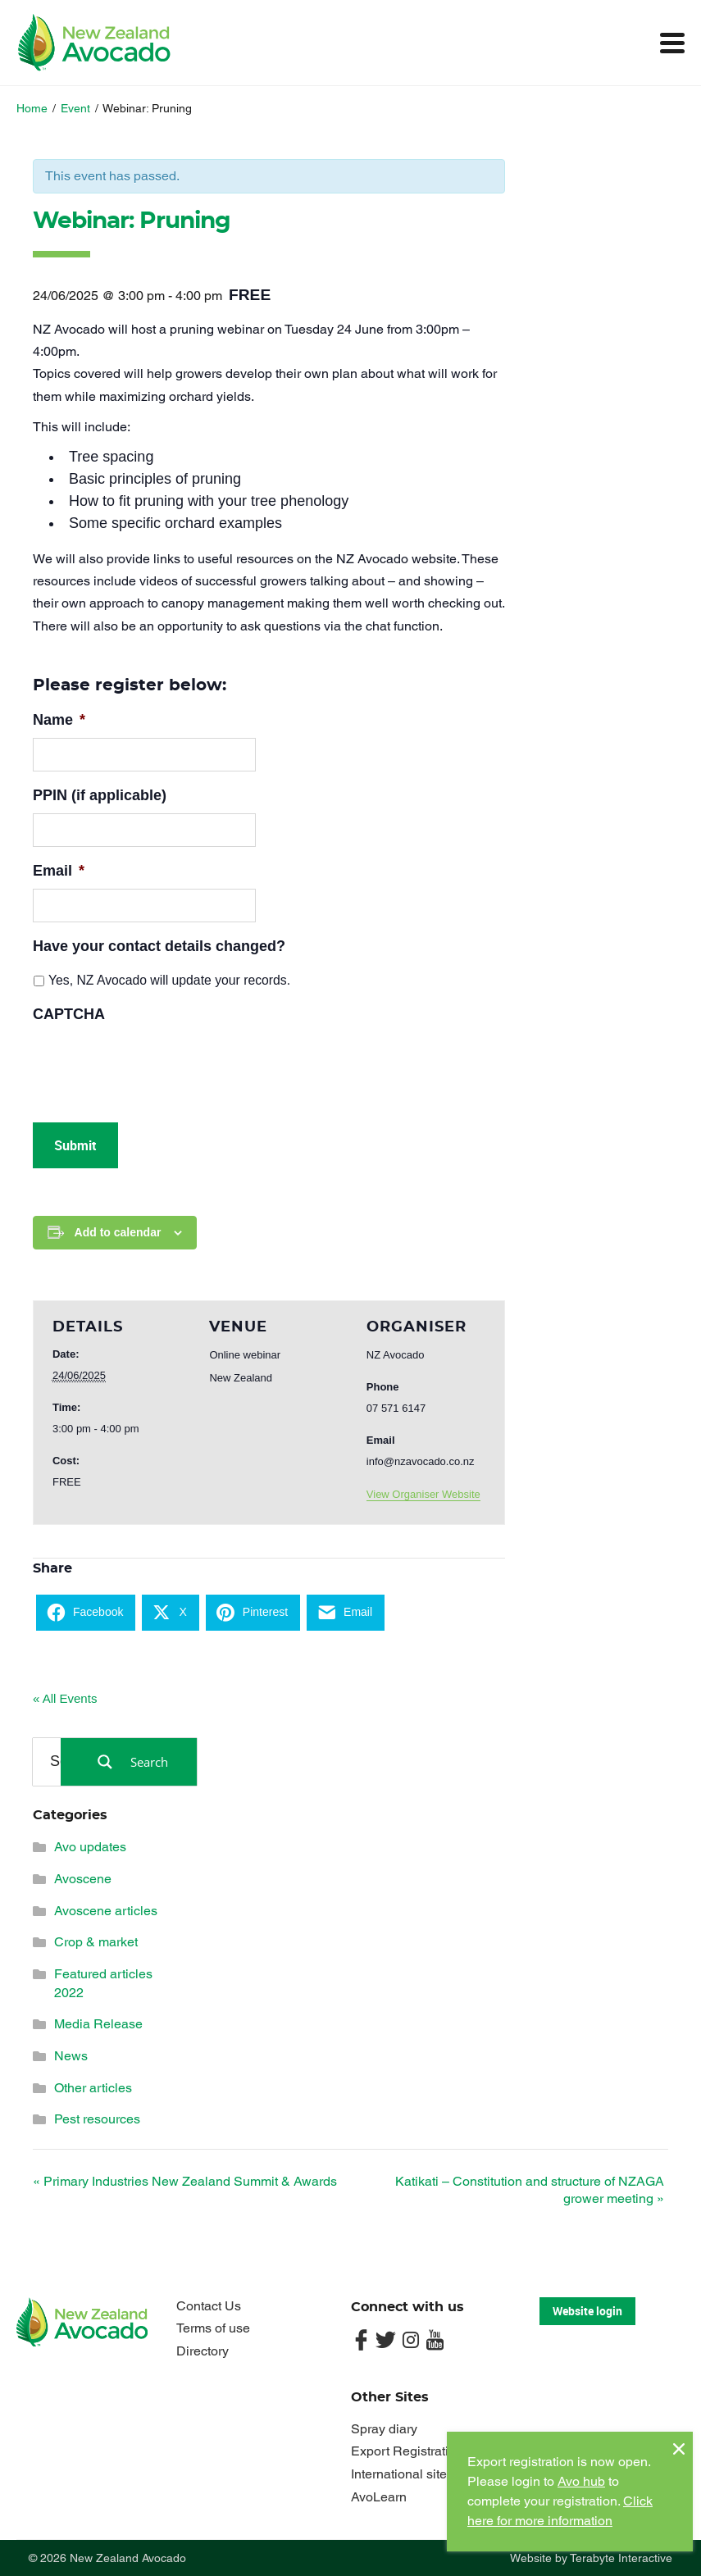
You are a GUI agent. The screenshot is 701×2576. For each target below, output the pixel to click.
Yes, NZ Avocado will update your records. (169, 980)
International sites (402, 2474)
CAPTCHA (69, 1014)
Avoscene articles (105, 1910)
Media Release (98, 2024)
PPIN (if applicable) (99, 795)
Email (58, 870)
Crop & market (96, 1942)
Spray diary (384, 2429)
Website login (587, 2311)
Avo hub (581, 2481)
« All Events (65, 1698)
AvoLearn (379, 2497)
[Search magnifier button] (129, 1762)
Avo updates (90, 1847)
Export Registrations (410, 2451)
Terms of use (213, 2328)
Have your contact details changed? (159, 946)
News (71, 2056)
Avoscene (83, 1878)
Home (32, 108)
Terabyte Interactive (621, 2558)
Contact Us (208, 2306)
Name (59, 720)
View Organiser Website (423, 1494)
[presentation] (157, 1064)
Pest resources (97, 2119)
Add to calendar (118, 1232)
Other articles (93, 2088)
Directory (202, 2351)
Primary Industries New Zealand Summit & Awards (185, 2181)
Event (75, 108)
